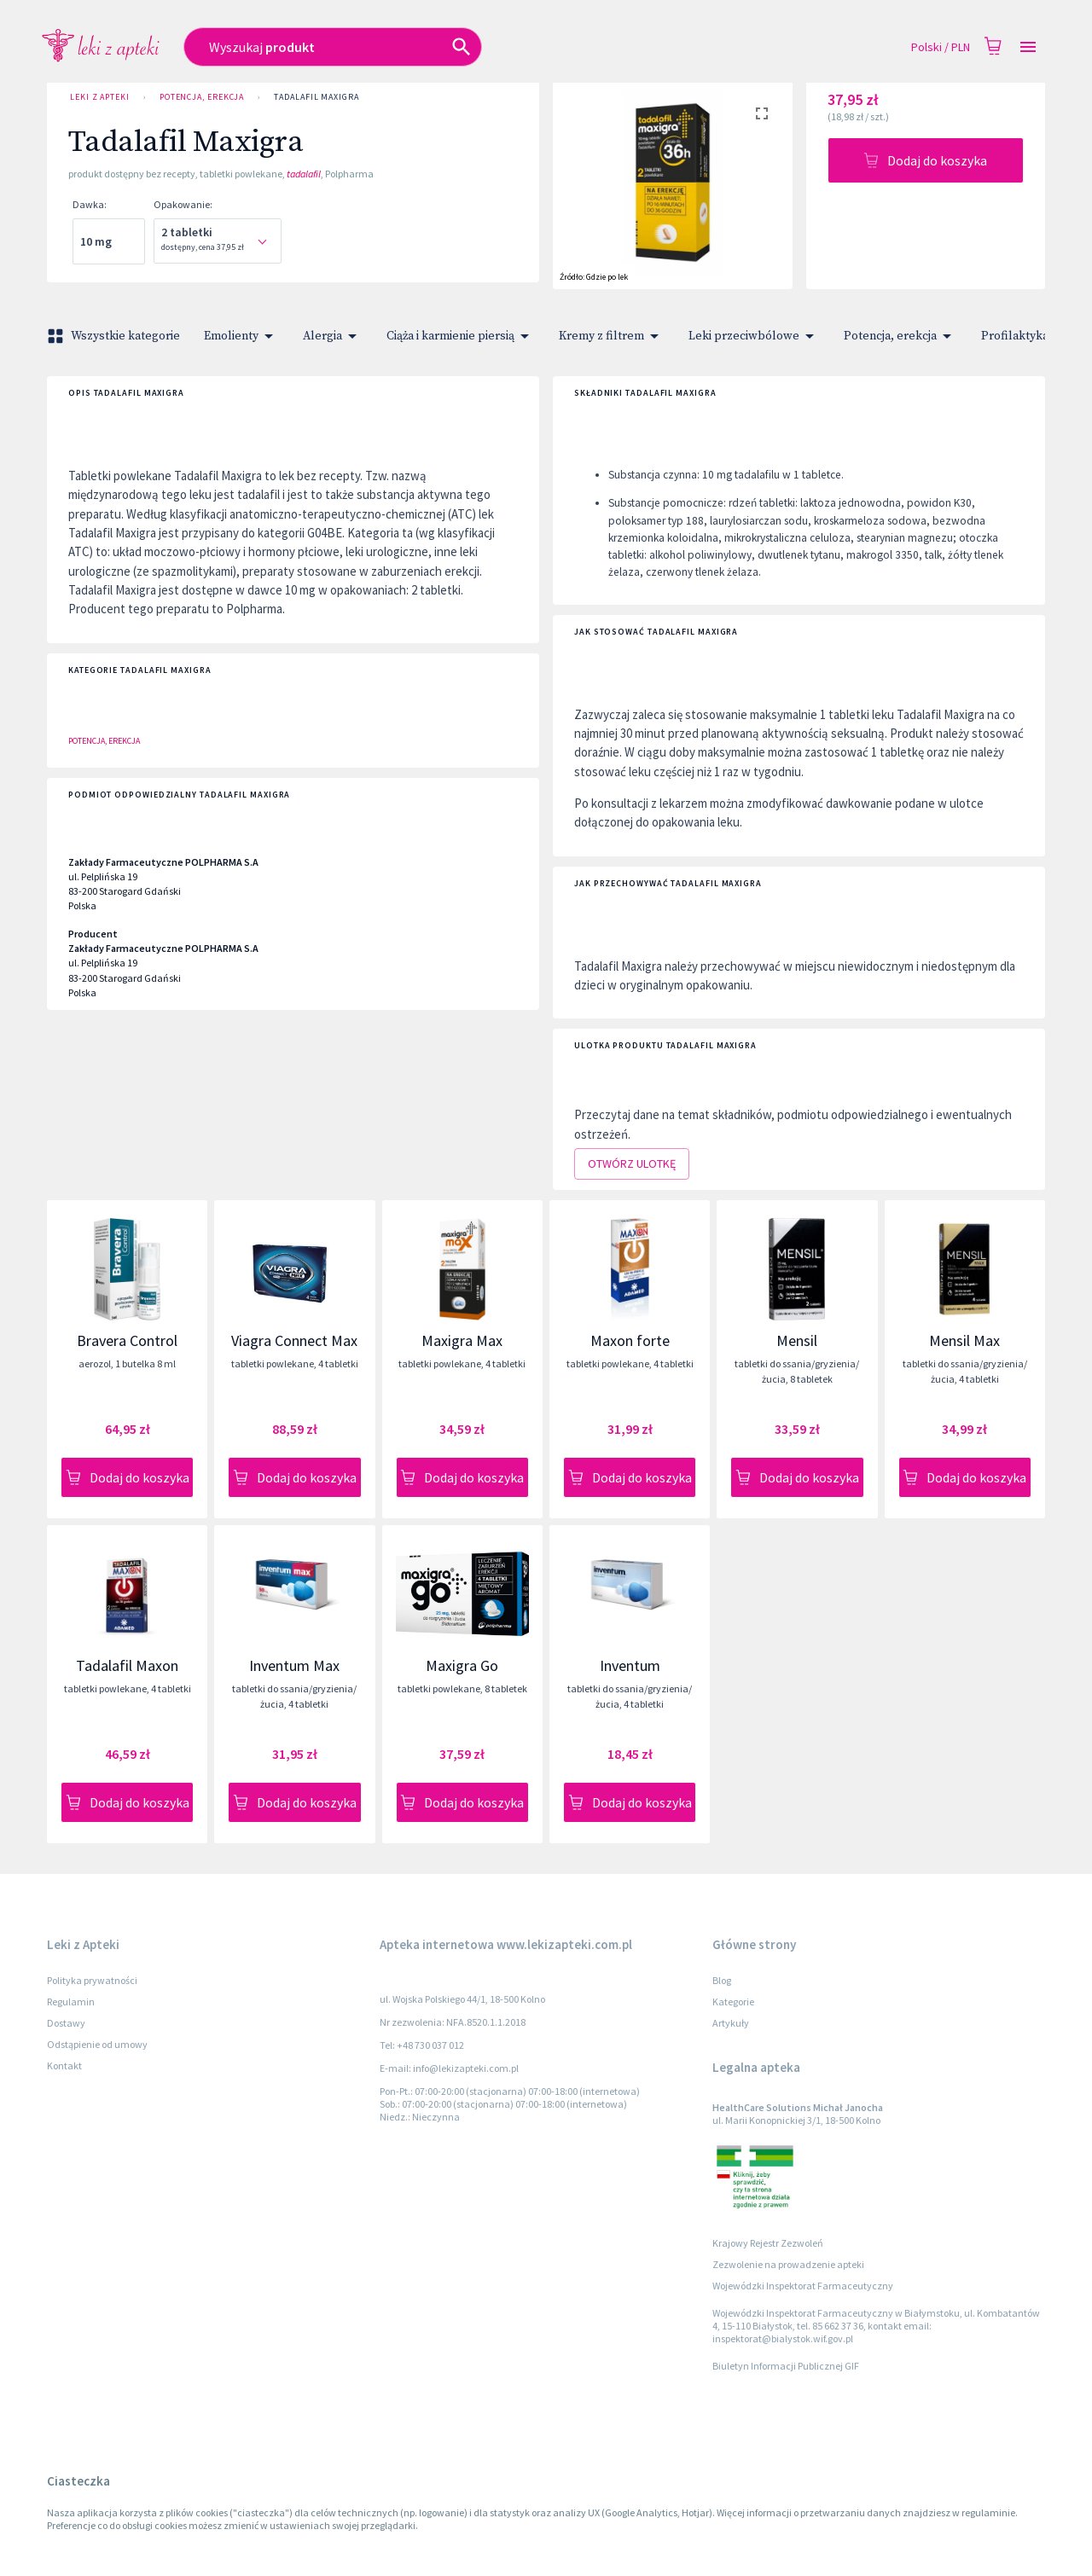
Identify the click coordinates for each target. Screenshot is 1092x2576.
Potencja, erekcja (202, 97)
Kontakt (64, 2065)
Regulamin (71, 2001)
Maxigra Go (462, 1665)
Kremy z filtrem (612, 336)
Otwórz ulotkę (631, 1164)
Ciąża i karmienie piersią (460, 336)
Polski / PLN (940, 47)
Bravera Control (127, 1340)
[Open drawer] (1028, 47)
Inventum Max (294, 1665)
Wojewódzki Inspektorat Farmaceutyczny (802, 2285)
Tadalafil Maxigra (316, 97)
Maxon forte (630, 1340)
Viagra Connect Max (294, 1340)
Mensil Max (964, 1340)
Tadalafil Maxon (127, 1665)
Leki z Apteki (99, 97)
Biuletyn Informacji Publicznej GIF (785, 2365)
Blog (721, 1980)
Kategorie (733, 2001)
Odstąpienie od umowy (97, 2044)
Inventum (630, 1665)
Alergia (333, 336)
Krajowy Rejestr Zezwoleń (767, 2243)
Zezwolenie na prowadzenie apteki (788, 2264)
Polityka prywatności (92, 1980)
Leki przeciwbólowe (754, 336)
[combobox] (423, 47)
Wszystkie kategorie (115, 336)
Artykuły (730, 2022)
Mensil (796, 1340)
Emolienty (241, 336)
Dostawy (66, 2022)
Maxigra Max (461, 1340)
